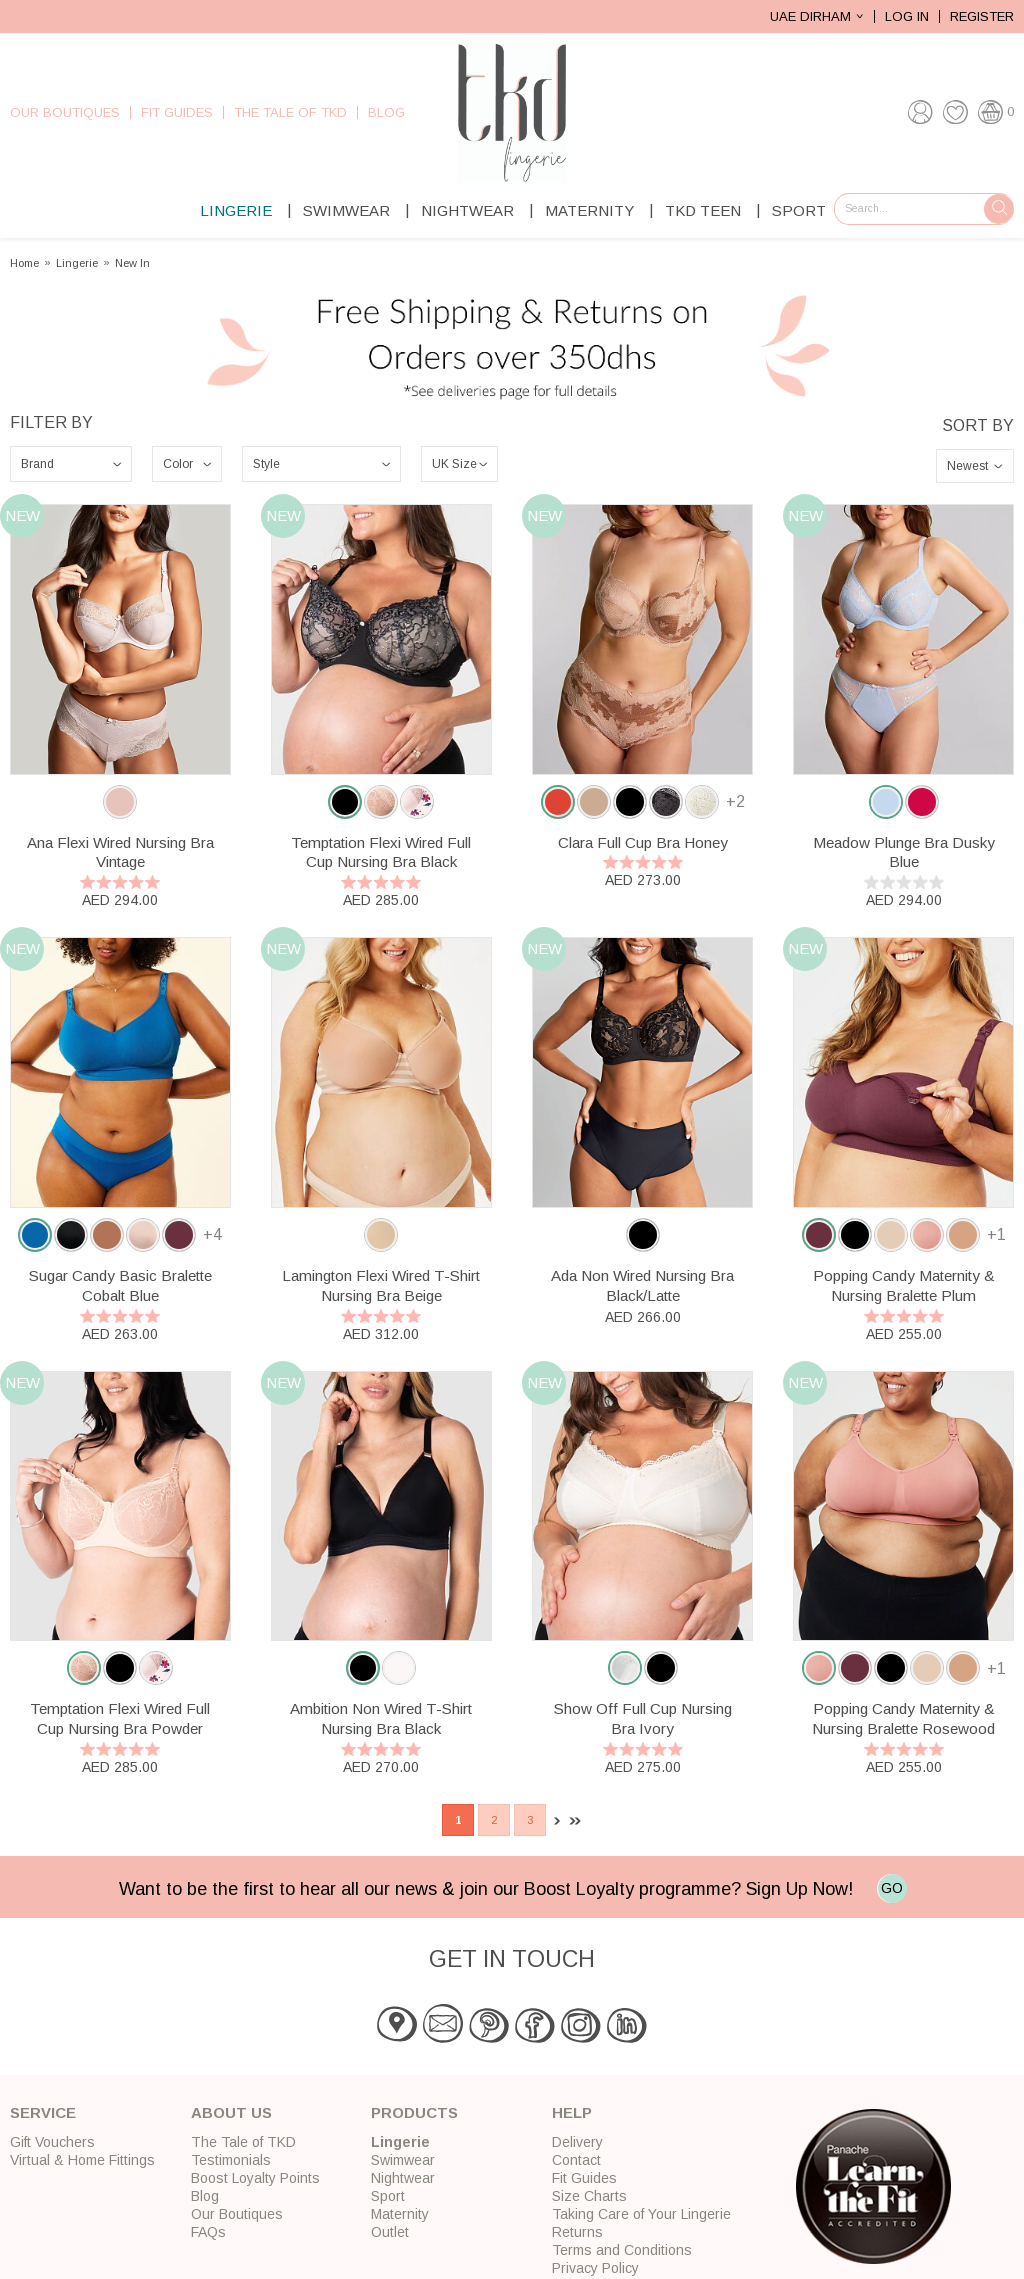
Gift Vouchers (52, 2142)
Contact (576, 2160)
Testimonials (231, 2160)
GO (892, 1888)
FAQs (208, 2232)
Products (414, 2112)
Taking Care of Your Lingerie (641, 2214)
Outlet (390, 2232)
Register (982, 16)
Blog (386, 112)
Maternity (589, 210)
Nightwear (467, 210)
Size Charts (589, 2196)
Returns (577, 2232)
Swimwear (346, 210)
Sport (799, 210)
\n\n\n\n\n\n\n (71, 464)
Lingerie (236, 210)
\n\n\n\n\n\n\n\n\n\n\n (187, 464)
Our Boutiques (65, 112)
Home (24, 263)
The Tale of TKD (290, 112)
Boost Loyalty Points (255, 2178)
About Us (231, 2112)
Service (43, 2112)
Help (572, 2112)
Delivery (577, 2142)
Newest (967, 466)
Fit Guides (177, 112)
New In (132, 263)
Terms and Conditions (622, 2250)
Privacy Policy (595, 2268)
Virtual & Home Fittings (82, 2160)
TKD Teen (703, 210)
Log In (907, 16)
